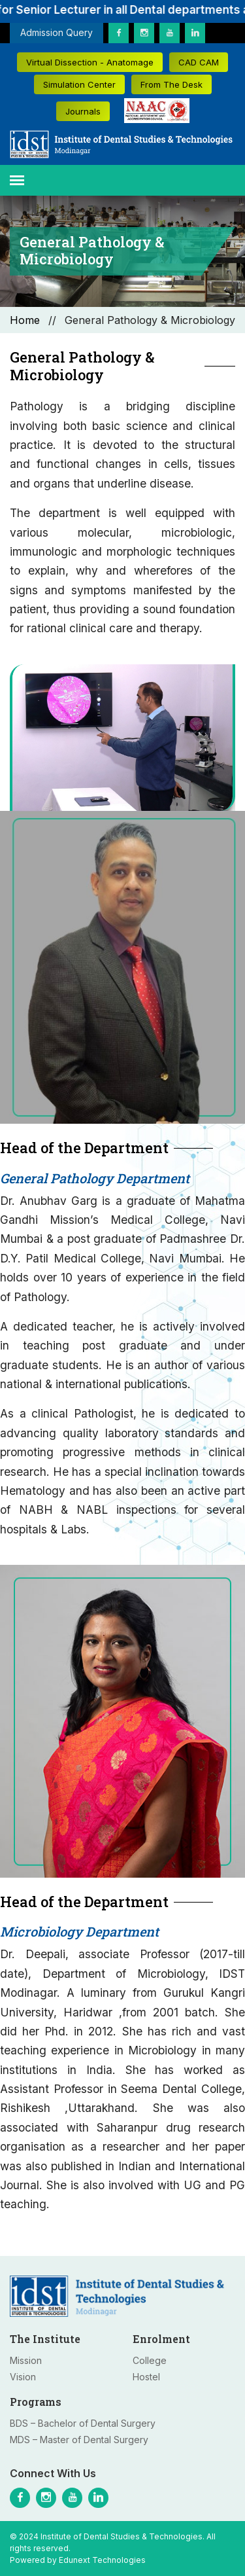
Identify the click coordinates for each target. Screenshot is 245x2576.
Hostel (146, 2376)
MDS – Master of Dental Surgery (79, 2439)
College (150, 2360)
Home (25, 320)
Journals (83, 111)
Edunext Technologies (102, 2560)
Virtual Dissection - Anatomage (90, 62)
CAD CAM (198, 62)
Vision (23, 2376)
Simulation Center (79, 84)
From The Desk (171, 84)
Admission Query (56, 32)
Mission (26, 2360)
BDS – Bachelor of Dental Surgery (82, 2423)
